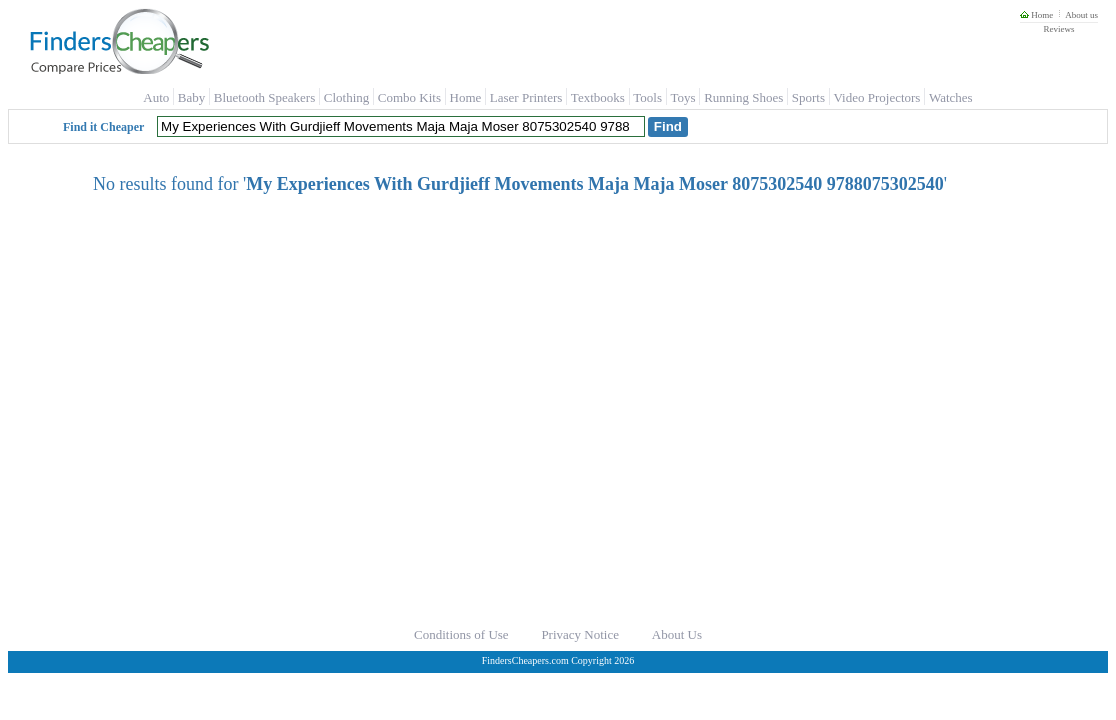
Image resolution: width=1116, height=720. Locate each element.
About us (1081, 15)
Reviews (1058, 29)
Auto (156, 97)
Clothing (347, 97)
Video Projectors (876, 97)
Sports (808, 97)
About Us (677, 634)
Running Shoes (743, 97)
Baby (191, 97)
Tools (647, 97)
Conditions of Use (461, 634)
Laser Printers (526, 97)
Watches (951, 97)
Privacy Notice (580, 634)
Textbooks (598, 97)
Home (1036, 15)
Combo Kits (409, 97)
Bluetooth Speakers (264, 97)
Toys (683, 97)
